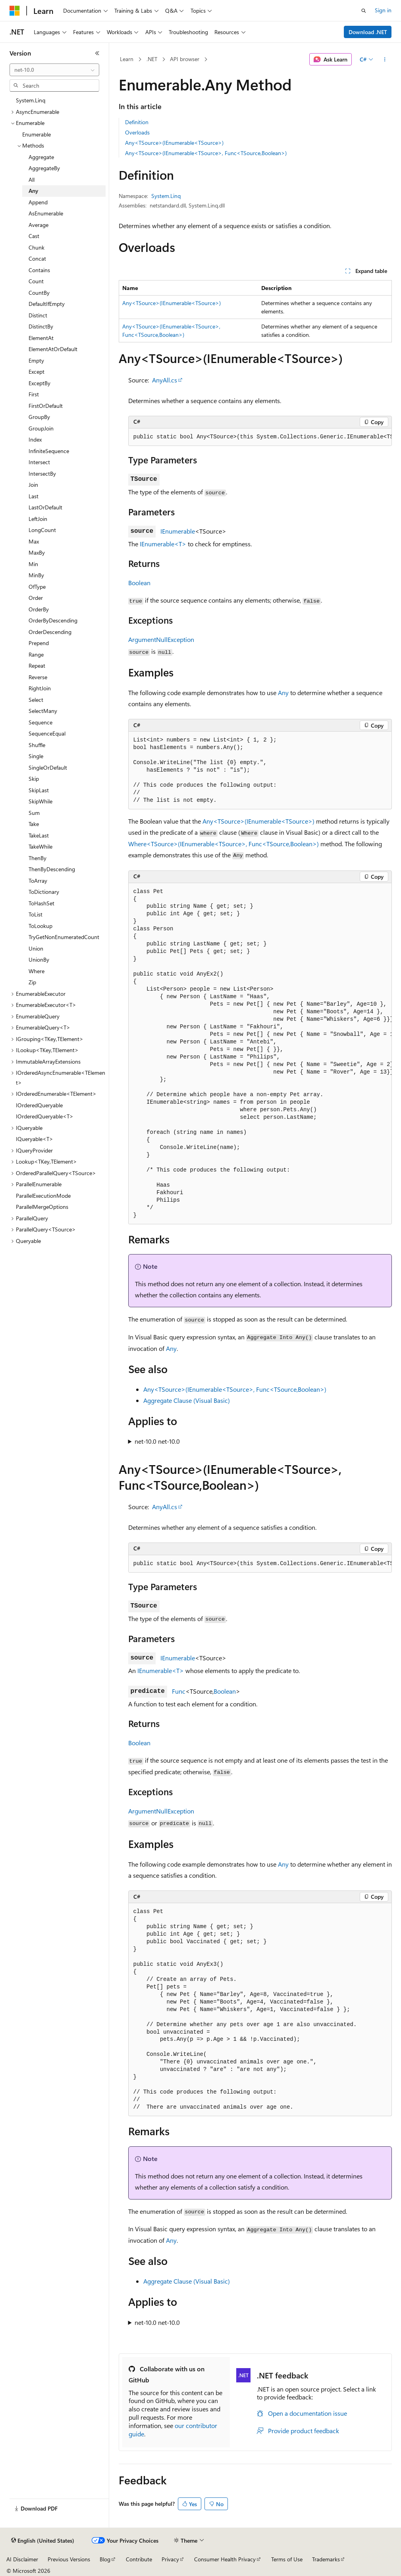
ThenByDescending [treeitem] (52, 869)
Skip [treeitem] (34, 778)
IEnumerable (177, 531)
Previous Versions (69, 2559)
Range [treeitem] (36, 654)
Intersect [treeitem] (39, 462)
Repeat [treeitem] (37, 665)
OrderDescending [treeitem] (50, 632)
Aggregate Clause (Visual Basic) (186, 1400)
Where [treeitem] (36, 971)
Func (178, 1691)
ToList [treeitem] (35, 914)
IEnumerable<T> (163, 544)
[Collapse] (97, 53)
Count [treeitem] (36, 281)
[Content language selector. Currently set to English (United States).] (42, 2540)
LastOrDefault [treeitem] (45, 507)
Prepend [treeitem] (39, 643)
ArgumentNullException (161, 639)
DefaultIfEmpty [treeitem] (47, 303)
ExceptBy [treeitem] (39, 383)
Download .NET (368, 32)
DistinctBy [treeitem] (41, 326)
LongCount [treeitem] (42, 530)
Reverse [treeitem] (38, 677)
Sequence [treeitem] (40, 722)
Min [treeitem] (33, 564)
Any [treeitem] (33, 190)
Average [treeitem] (38, 225)
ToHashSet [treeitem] (41, 903)
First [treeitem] (34, 394)
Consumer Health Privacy (225, 2559)
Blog (105, 2559)
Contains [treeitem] (39, 270)
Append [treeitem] (38, 202)
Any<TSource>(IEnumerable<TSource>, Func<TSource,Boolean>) (206, 153)
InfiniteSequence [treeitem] (49, 451)
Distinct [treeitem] (38, 315)
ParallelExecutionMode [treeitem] (43, 1195)
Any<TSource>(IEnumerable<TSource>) (174, 142)
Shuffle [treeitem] (37, 745)
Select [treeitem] (36, 699)
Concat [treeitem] (37, 258)
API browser (184, 59)
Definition (136, 122)
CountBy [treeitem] (39, 292)
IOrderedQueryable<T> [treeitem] (44, 1116)
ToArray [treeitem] (38, 880)
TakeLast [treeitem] (39, 835)
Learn (126, 59)
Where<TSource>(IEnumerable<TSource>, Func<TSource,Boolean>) (223, 843)
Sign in (383, 10)
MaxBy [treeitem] (37, 552)
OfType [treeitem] (37, 586)
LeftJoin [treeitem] (38, 518)
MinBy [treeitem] (36, 575)
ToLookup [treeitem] (40, 926)
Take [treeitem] (34, 824)
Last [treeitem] (34, 496)
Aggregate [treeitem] (41, 157)
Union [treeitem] (36, 948)
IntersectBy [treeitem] (42, 473)
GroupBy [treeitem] (39, 417)
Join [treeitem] (33, 484)
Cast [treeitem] (34, 236)
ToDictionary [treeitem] (44, 891)
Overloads (137, 132)
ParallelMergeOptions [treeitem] (42, 1206)
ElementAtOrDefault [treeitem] (53, 349)
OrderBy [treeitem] (39, 609)
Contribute (139, 2559)
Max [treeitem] (34, 541)
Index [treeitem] (35, 439)
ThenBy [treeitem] (37, 858)
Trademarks (326, 2559)
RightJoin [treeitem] (40, 688)
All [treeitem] (32, 179)
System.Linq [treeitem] (30, 100)
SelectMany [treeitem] (43, 711)
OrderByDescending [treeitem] (53, 620)
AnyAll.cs (164, 380)
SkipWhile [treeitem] (40, 801)
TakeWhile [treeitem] (40, 846)
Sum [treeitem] (34, 812)
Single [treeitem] (36, 756)
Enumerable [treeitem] (36, 134)
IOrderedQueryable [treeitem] (39, 1105)
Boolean (139, 582)
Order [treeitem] (36, 597)
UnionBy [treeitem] (39, 959)
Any (283, 692)
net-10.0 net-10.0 (157, 1441)
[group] (260, 437)
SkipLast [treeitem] (39, 790)
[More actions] (384, 59)
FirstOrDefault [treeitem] (46, 405)
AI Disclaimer (22, 2559)
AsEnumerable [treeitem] (46, 213)
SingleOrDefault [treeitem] (48, 767)
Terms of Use (287, 2559)
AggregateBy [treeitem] (44, 168)
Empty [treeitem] (36, 360)
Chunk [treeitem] (36, 247)
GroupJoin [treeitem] (41, 428)
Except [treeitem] (36, 371)
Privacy (170, 2559)
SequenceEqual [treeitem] (47, 733)
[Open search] (364, 11)
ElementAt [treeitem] (41, 338)
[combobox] (54, 69)
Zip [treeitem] (32, 982)
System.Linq (166, 196)
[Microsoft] (15, 11)
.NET (152, 59)
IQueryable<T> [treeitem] (34, 1139)
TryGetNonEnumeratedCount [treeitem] (64, 937)
